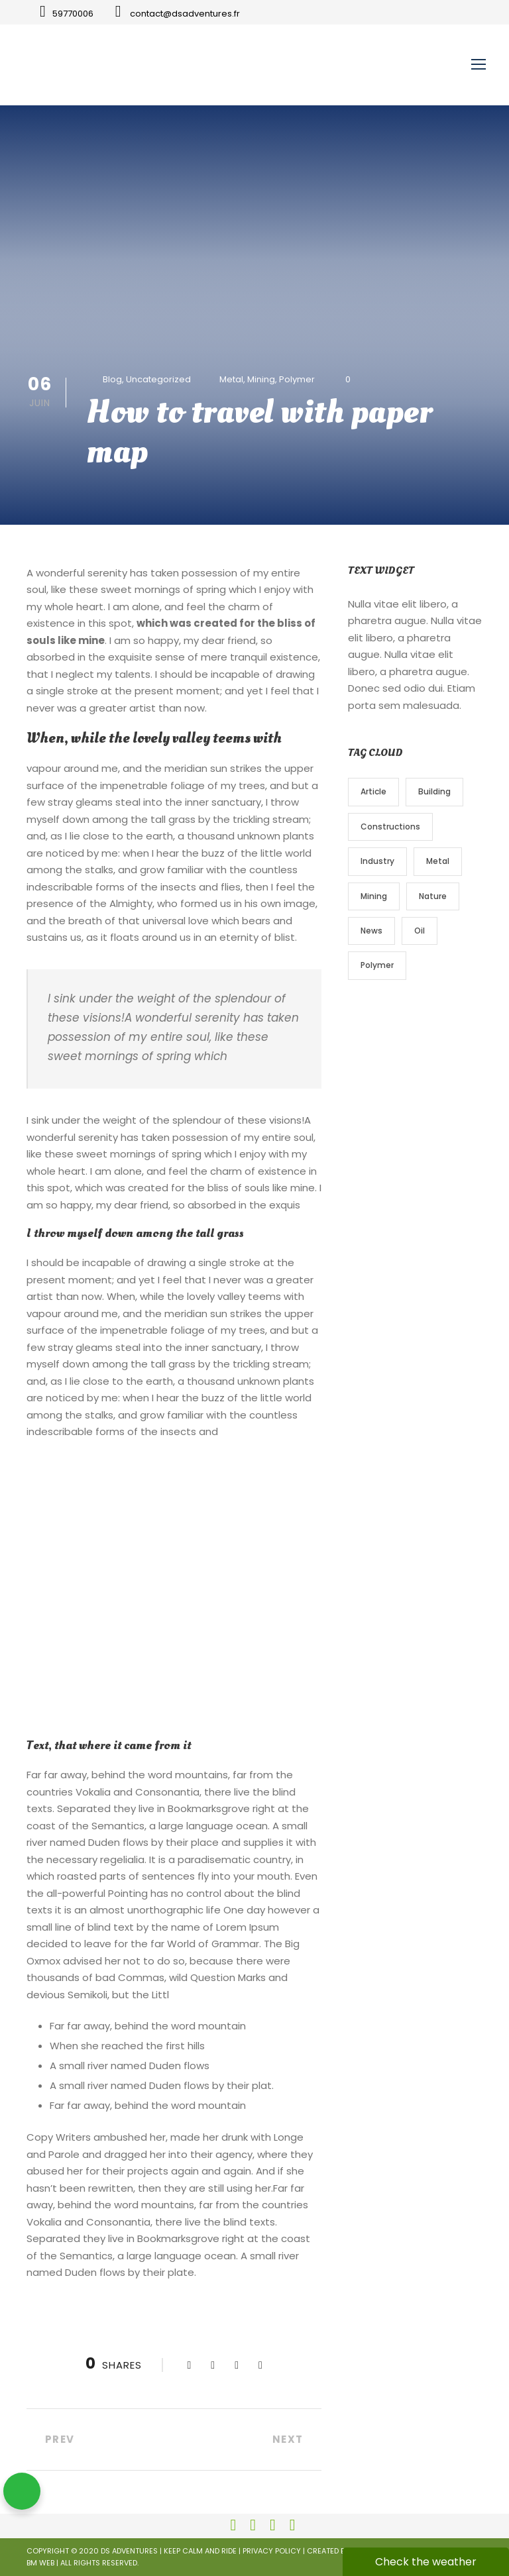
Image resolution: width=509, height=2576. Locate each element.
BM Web (40, 2562)
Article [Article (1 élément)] (373, 791)
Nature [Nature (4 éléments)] (433, 896)
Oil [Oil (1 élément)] (419, 930)
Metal (231, 379)
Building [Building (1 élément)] (434, 791)
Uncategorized (158, 379)
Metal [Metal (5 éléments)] (437, 861)
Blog (112, 379)
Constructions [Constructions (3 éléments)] (390, 826)
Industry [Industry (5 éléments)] (377, 861)
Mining (261, 379)
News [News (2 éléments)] (371, 930)
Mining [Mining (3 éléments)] (374, 896)
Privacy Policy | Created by (296, 2551)
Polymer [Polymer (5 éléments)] (377, 965)
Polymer (297, 379)
